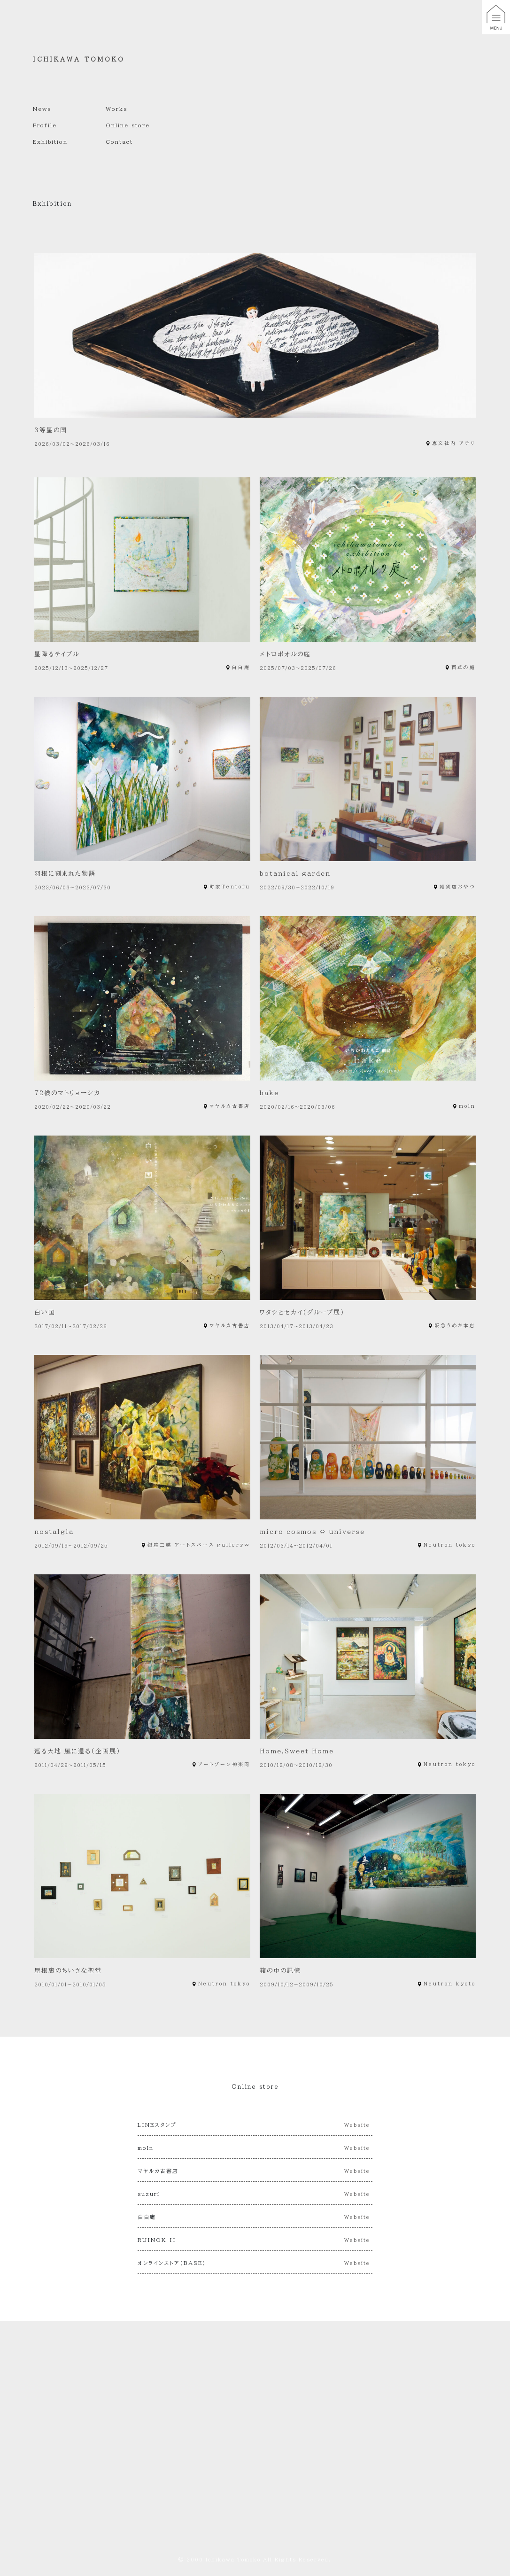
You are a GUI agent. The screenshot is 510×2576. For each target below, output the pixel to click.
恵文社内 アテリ (451, 443)
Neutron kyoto (447, 1983)
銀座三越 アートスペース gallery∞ (196, 1544)
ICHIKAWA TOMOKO (79, 59)
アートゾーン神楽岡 (221, 1764)
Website (357, 2125)
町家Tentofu (227, 886)
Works (116, 108)
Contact (119, 141)
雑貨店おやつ (455, 886)
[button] (496, 17)
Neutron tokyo (447, 1544)
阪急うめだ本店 (452, 1325)
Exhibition (50, 141)
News (42, 108)
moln (464, 1106)
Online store (128, 125)
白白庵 (238, 667)
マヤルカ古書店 (227, 1106)
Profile (45, 125)
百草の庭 (461, 667)
